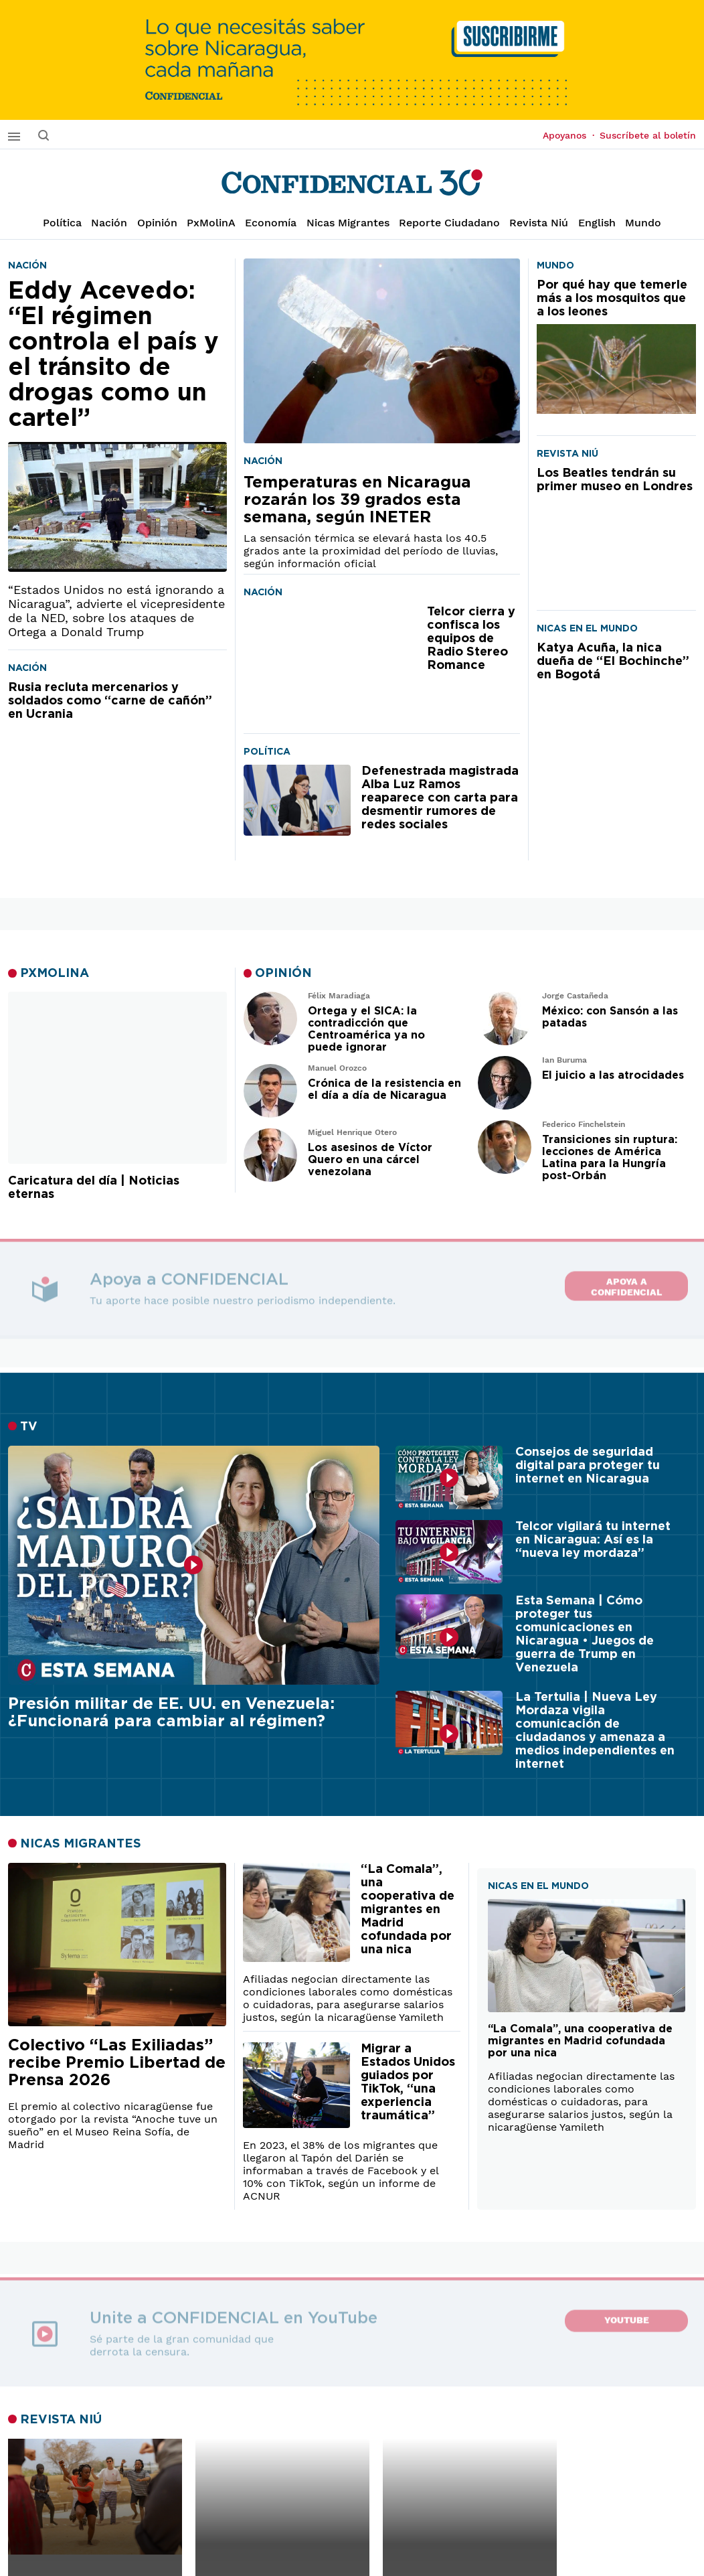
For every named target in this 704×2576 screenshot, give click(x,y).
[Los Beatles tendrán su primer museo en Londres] (616, 528)
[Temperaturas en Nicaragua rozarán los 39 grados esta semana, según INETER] (382, 350)
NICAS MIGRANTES (80, 1844)
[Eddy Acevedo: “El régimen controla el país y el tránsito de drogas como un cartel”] (117, 425)
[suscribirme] (352, 60)
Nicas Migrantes (347, 222)
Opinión (157, 222)
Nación (109, 222)
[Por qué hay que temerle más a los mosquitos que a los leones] (616, 346)
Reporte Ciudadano (449, 222)
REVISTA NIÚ (61, 2420)
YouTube (626, 2320)
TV (28, 1427)
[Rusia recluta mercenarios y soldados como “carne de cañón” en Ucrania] (117, 765)
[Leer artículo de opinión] (270, 1018)
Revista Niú (538, 222)
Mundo (643, 222)
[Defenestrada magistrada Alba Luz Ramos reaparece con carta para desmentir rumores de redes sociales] (297, 801)
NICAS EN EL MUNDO (538, 1886)
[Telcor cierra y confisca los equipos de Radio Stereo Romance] (330, 664)
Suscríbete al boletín (648, 135)
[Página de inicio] (351, 182)
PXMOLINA (54, 974)
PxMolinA (211, 222)
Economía (270, 222)
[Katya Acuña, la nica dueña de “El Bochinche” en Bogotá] (616, 717)
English (597, 222)
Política (62, 222)
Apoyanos (568, 135)
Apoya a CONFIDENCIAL (626, 1283)
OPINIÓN (283, 974)
